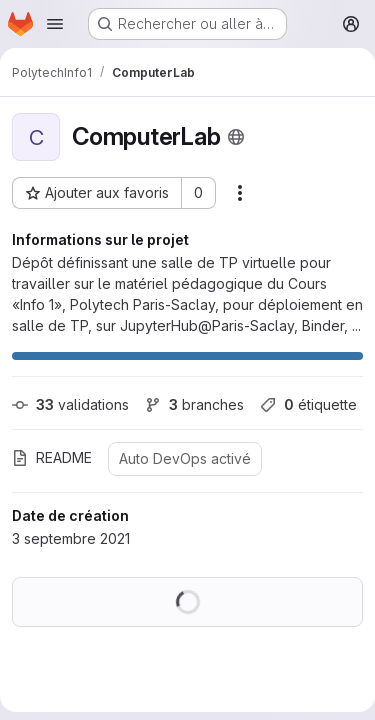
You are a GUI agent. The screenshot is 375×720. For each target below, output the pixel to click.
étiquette (308, 404)
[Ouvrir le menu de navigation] (55, 24)
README (52, 457)
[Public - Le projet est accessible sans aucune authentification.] (236, 137)
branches (194, 404)
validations (70, 404)
